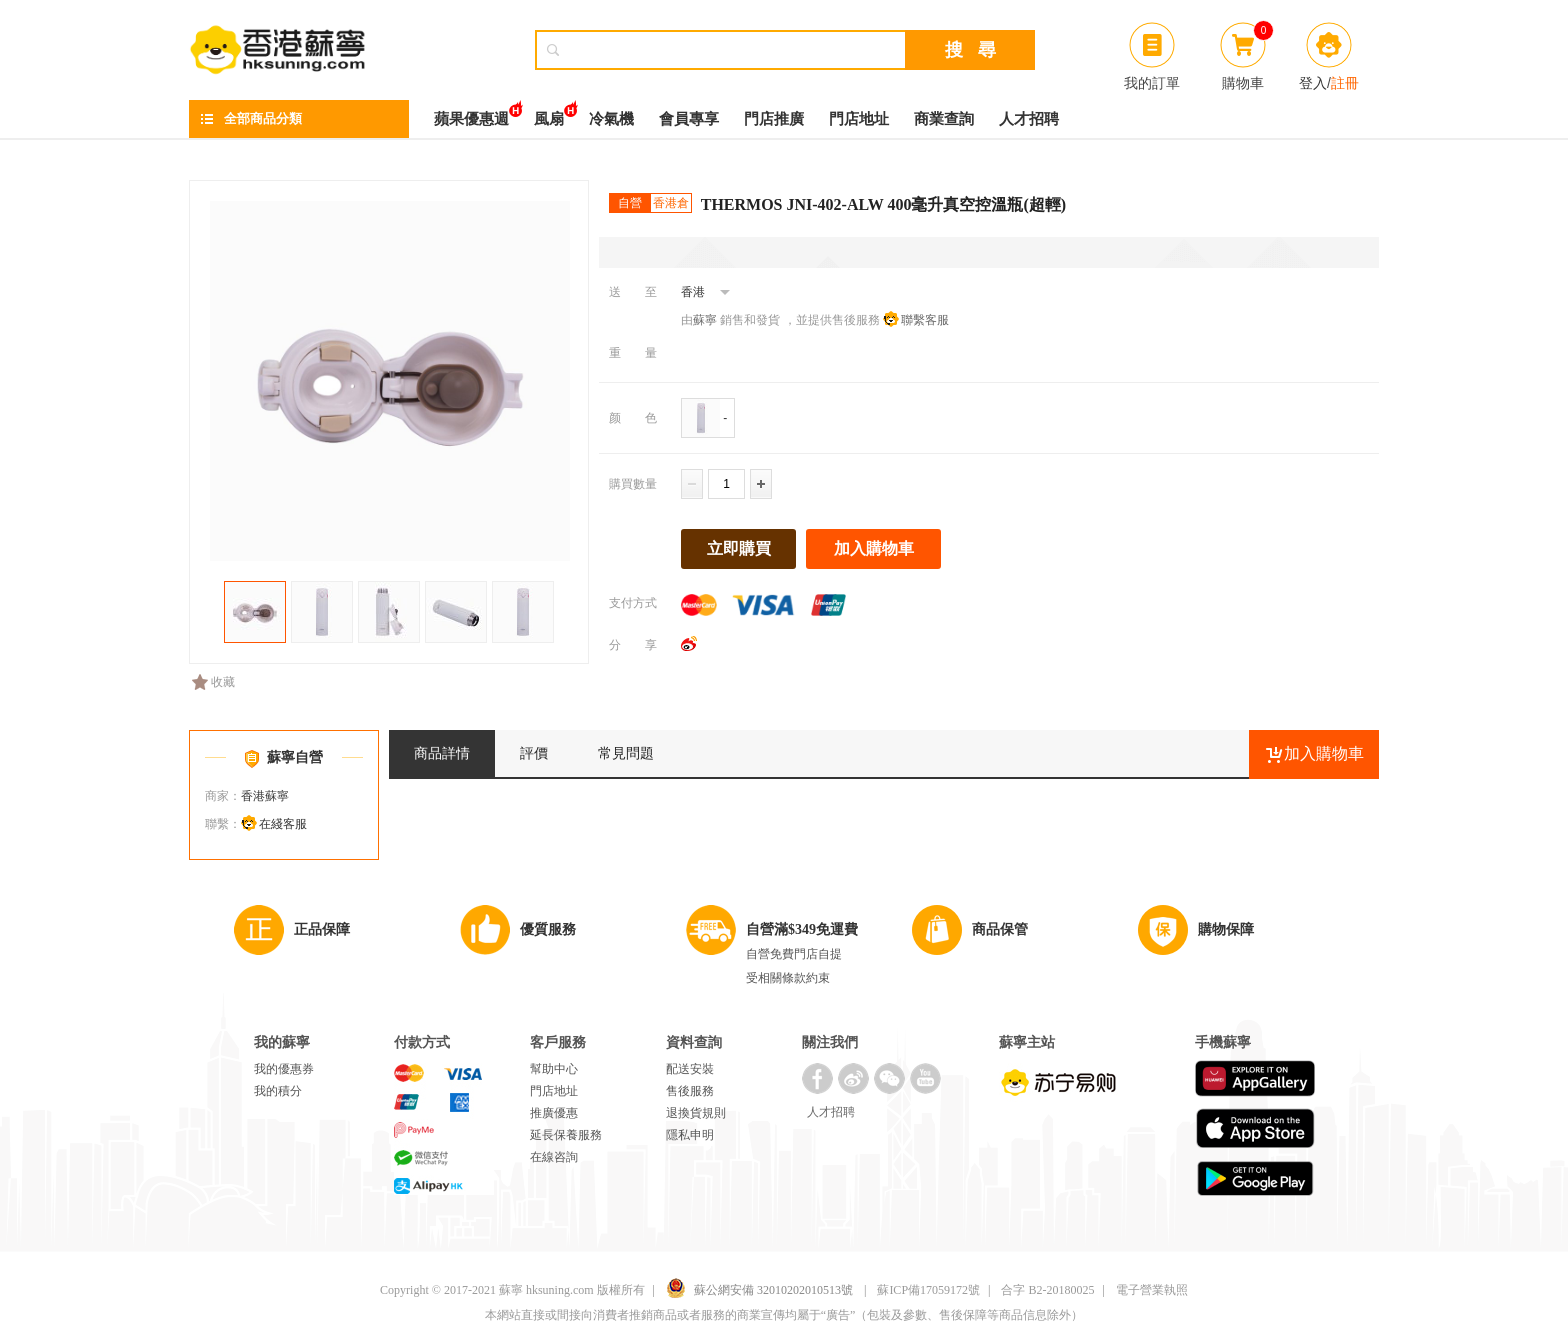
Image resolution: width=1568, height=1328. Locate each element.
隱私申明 (690, 1135)
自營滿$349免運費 (802, 929)
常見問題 (626, 753)
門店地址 (859, 119)
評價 (534, 753)
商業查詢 (944, 119)
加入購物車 (874, 548)
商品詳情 (442, 753)
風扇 (549, 113)
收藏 (213, 682)
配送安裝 (690, 1069)
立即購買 (739, 548)
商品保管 (1000, 929)
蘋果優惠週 (471, 113)
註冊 (1345, 83)
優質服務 (548, 929)
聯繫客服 (925, 320)
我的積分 (278, 1091)
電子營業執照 (1152, 1290)
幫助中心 (554, 1069)
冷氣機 (611, 119)
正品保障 (322, 929)
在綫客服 (283, 824)
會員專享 (689, 119)
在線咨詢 (554, 1157)
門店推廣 (774, 119)
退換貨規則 (696, 1113)
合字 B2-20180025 (1047, 1290)
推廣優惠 (554, 1113)
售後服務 (690, 1091)
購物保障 (1226, 929)
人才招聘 (1029, 119)
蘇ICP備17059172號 (928, 1290)
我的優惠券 (284, 1069)
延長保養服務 (566, 1135)
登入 (1313, 83)
